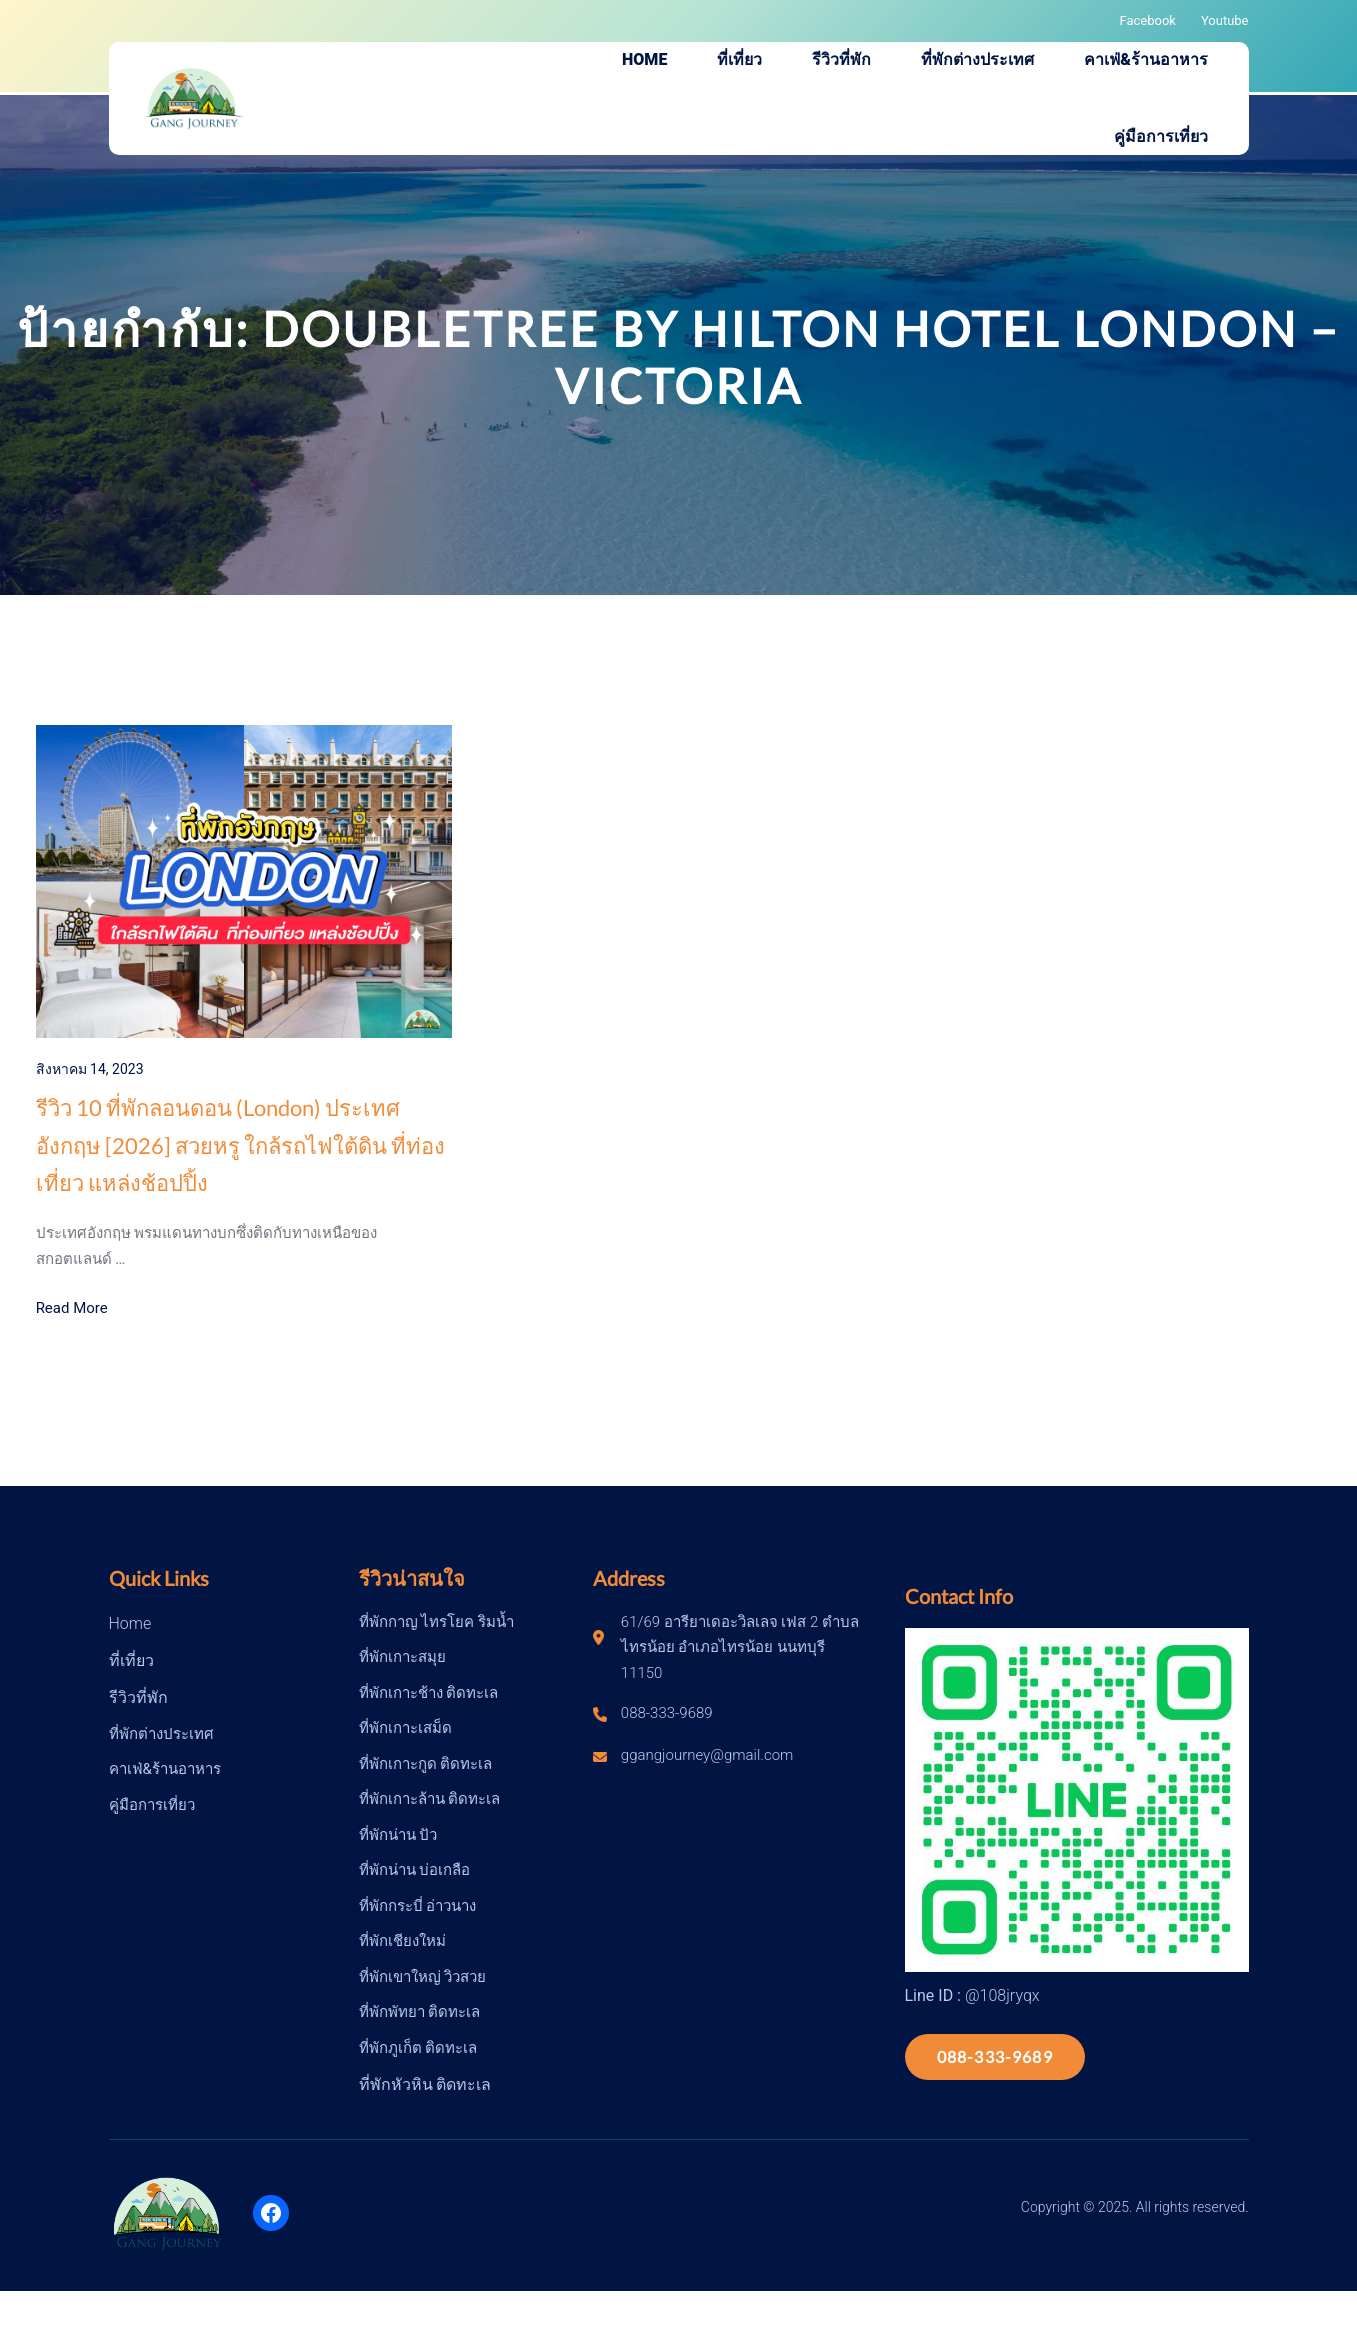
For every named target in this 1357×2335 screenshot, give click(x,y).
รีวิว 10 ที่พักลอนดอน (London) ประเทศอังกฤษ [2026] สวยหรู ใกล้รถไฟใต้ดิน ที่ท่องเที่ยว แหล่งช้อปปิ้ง (240, 1145)
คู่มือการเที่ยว (152, 1805)
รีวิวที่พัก (138, 1697)
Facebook (1147, 20)
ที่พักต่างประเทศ (161, 1734)
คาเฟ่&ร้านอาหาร (165, 1769)
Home (130, 1623)
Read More (72, 1308)
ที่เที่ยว (131, 1660)
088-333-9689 (995, 2056)
